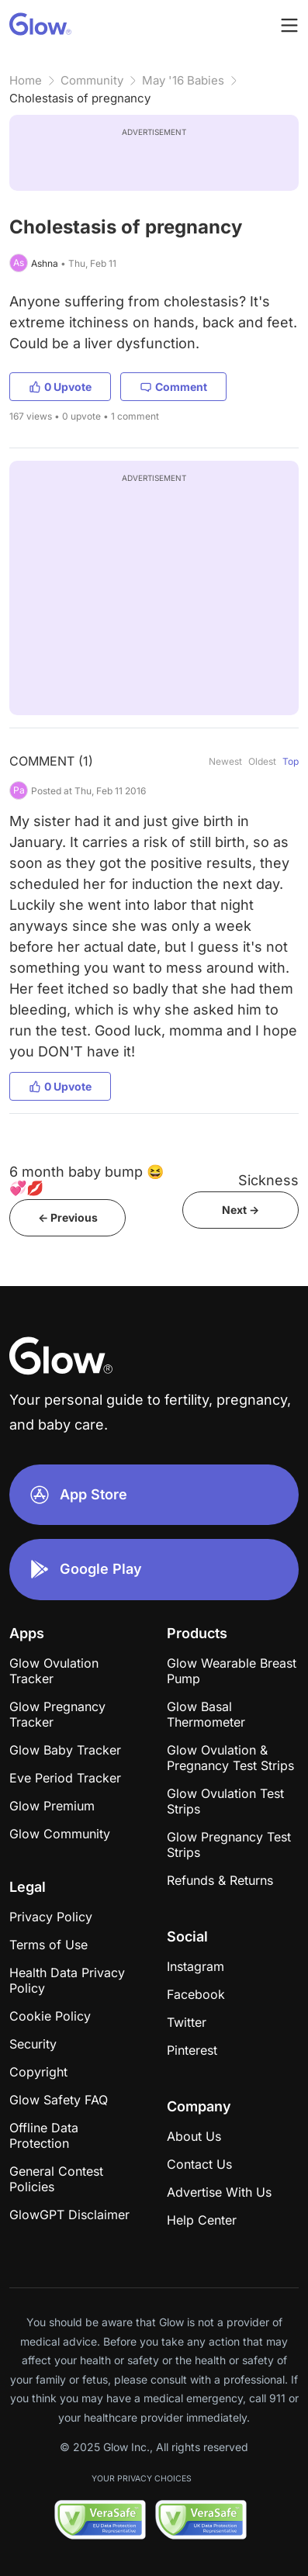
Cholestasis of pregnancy (80, 98)
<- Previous (68, 1217)
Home (25, 80)
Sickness (268, 1180)
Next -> (240, 1209)
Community (92, 80)
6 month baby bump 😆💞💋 (86, 1180)
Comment (173, 386)
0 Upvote (60, 386)
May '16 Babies (183, 80)
